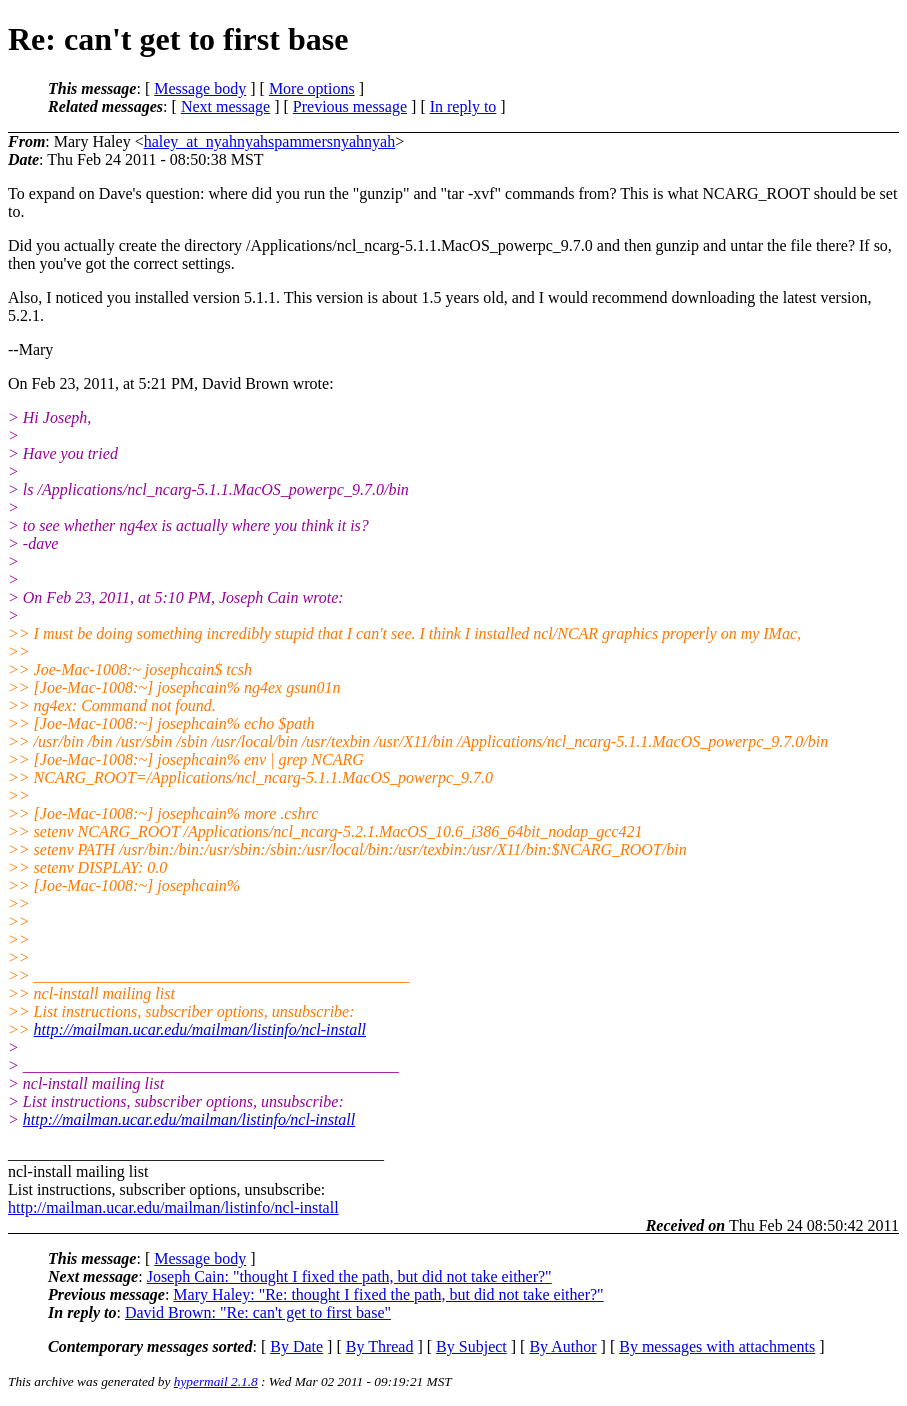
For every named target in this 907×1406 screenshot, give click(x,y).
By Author (562, 1346)
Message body (200, 88)
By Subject (471, 1346)
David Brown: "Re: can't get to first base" (258, 1312)
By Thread (380, 1346)
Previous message (350, 106)
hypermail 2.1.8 (216, 1381)
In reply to (463, 106)
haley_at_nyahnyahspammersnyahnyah (269, 141)
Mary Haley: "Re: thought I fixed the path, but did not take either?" (388, 1294)
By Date (296, 1346)
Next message (225, 106)
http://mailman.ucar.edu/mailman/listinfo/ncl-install (200, 1029)
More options (312, 88)
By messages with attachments (717, 1346)
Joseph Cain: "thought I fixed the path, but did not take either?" (349, 1276)
